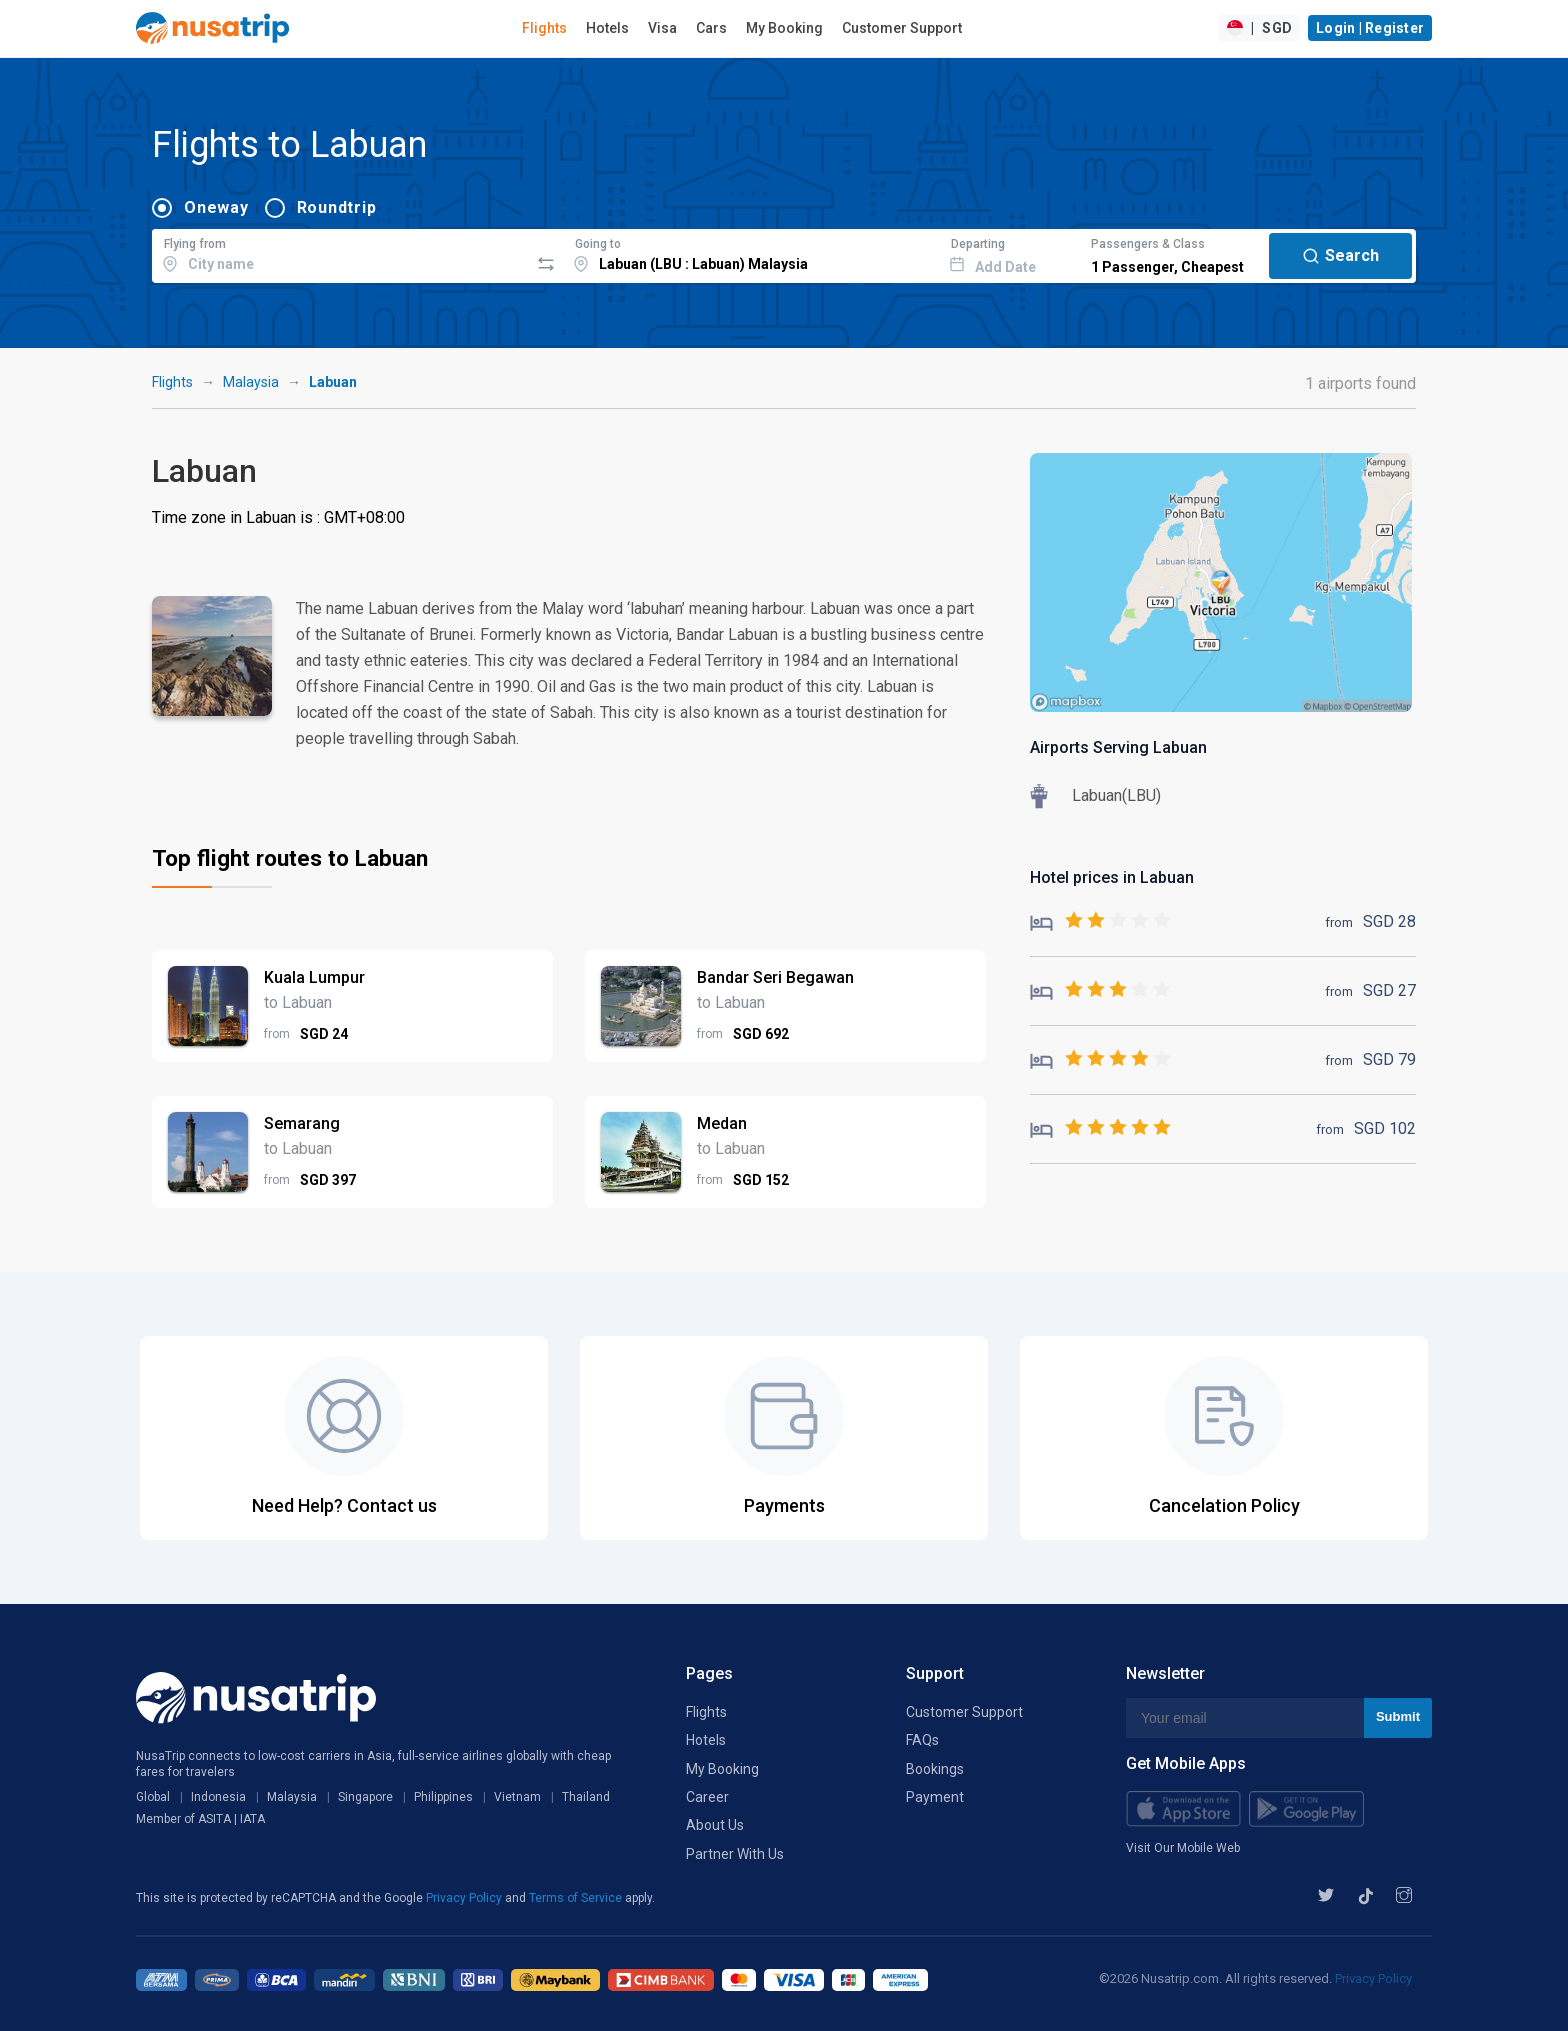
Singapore (365, 1797)
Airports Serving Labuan (1118, 747)
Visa (662, 28)
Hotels (607, 28)
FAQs (922, 1740)
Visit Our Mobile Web (1183, 1848)
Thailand (586, 1797)
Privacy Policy (465, 1898)
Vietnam (517, 1797)
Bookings (935, 1769)
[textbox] (340, 253)
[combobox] (340, 253)
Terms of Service (577, 1898)
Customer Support (902, 28)
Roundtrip (337, 207)
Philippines (443, 1797)
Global (153, 1797)
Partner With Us (735, 1854)
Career (707, 1797)
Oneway (216, 207)
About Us (715, 1825)
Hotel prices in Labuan (1112, 877)
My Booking (784, 28)
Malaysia (251, 382)
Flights (544, 28)
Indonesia (218, 1797)
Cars (711, 28)
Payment (935, 1797)
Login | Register (1370, 28)
